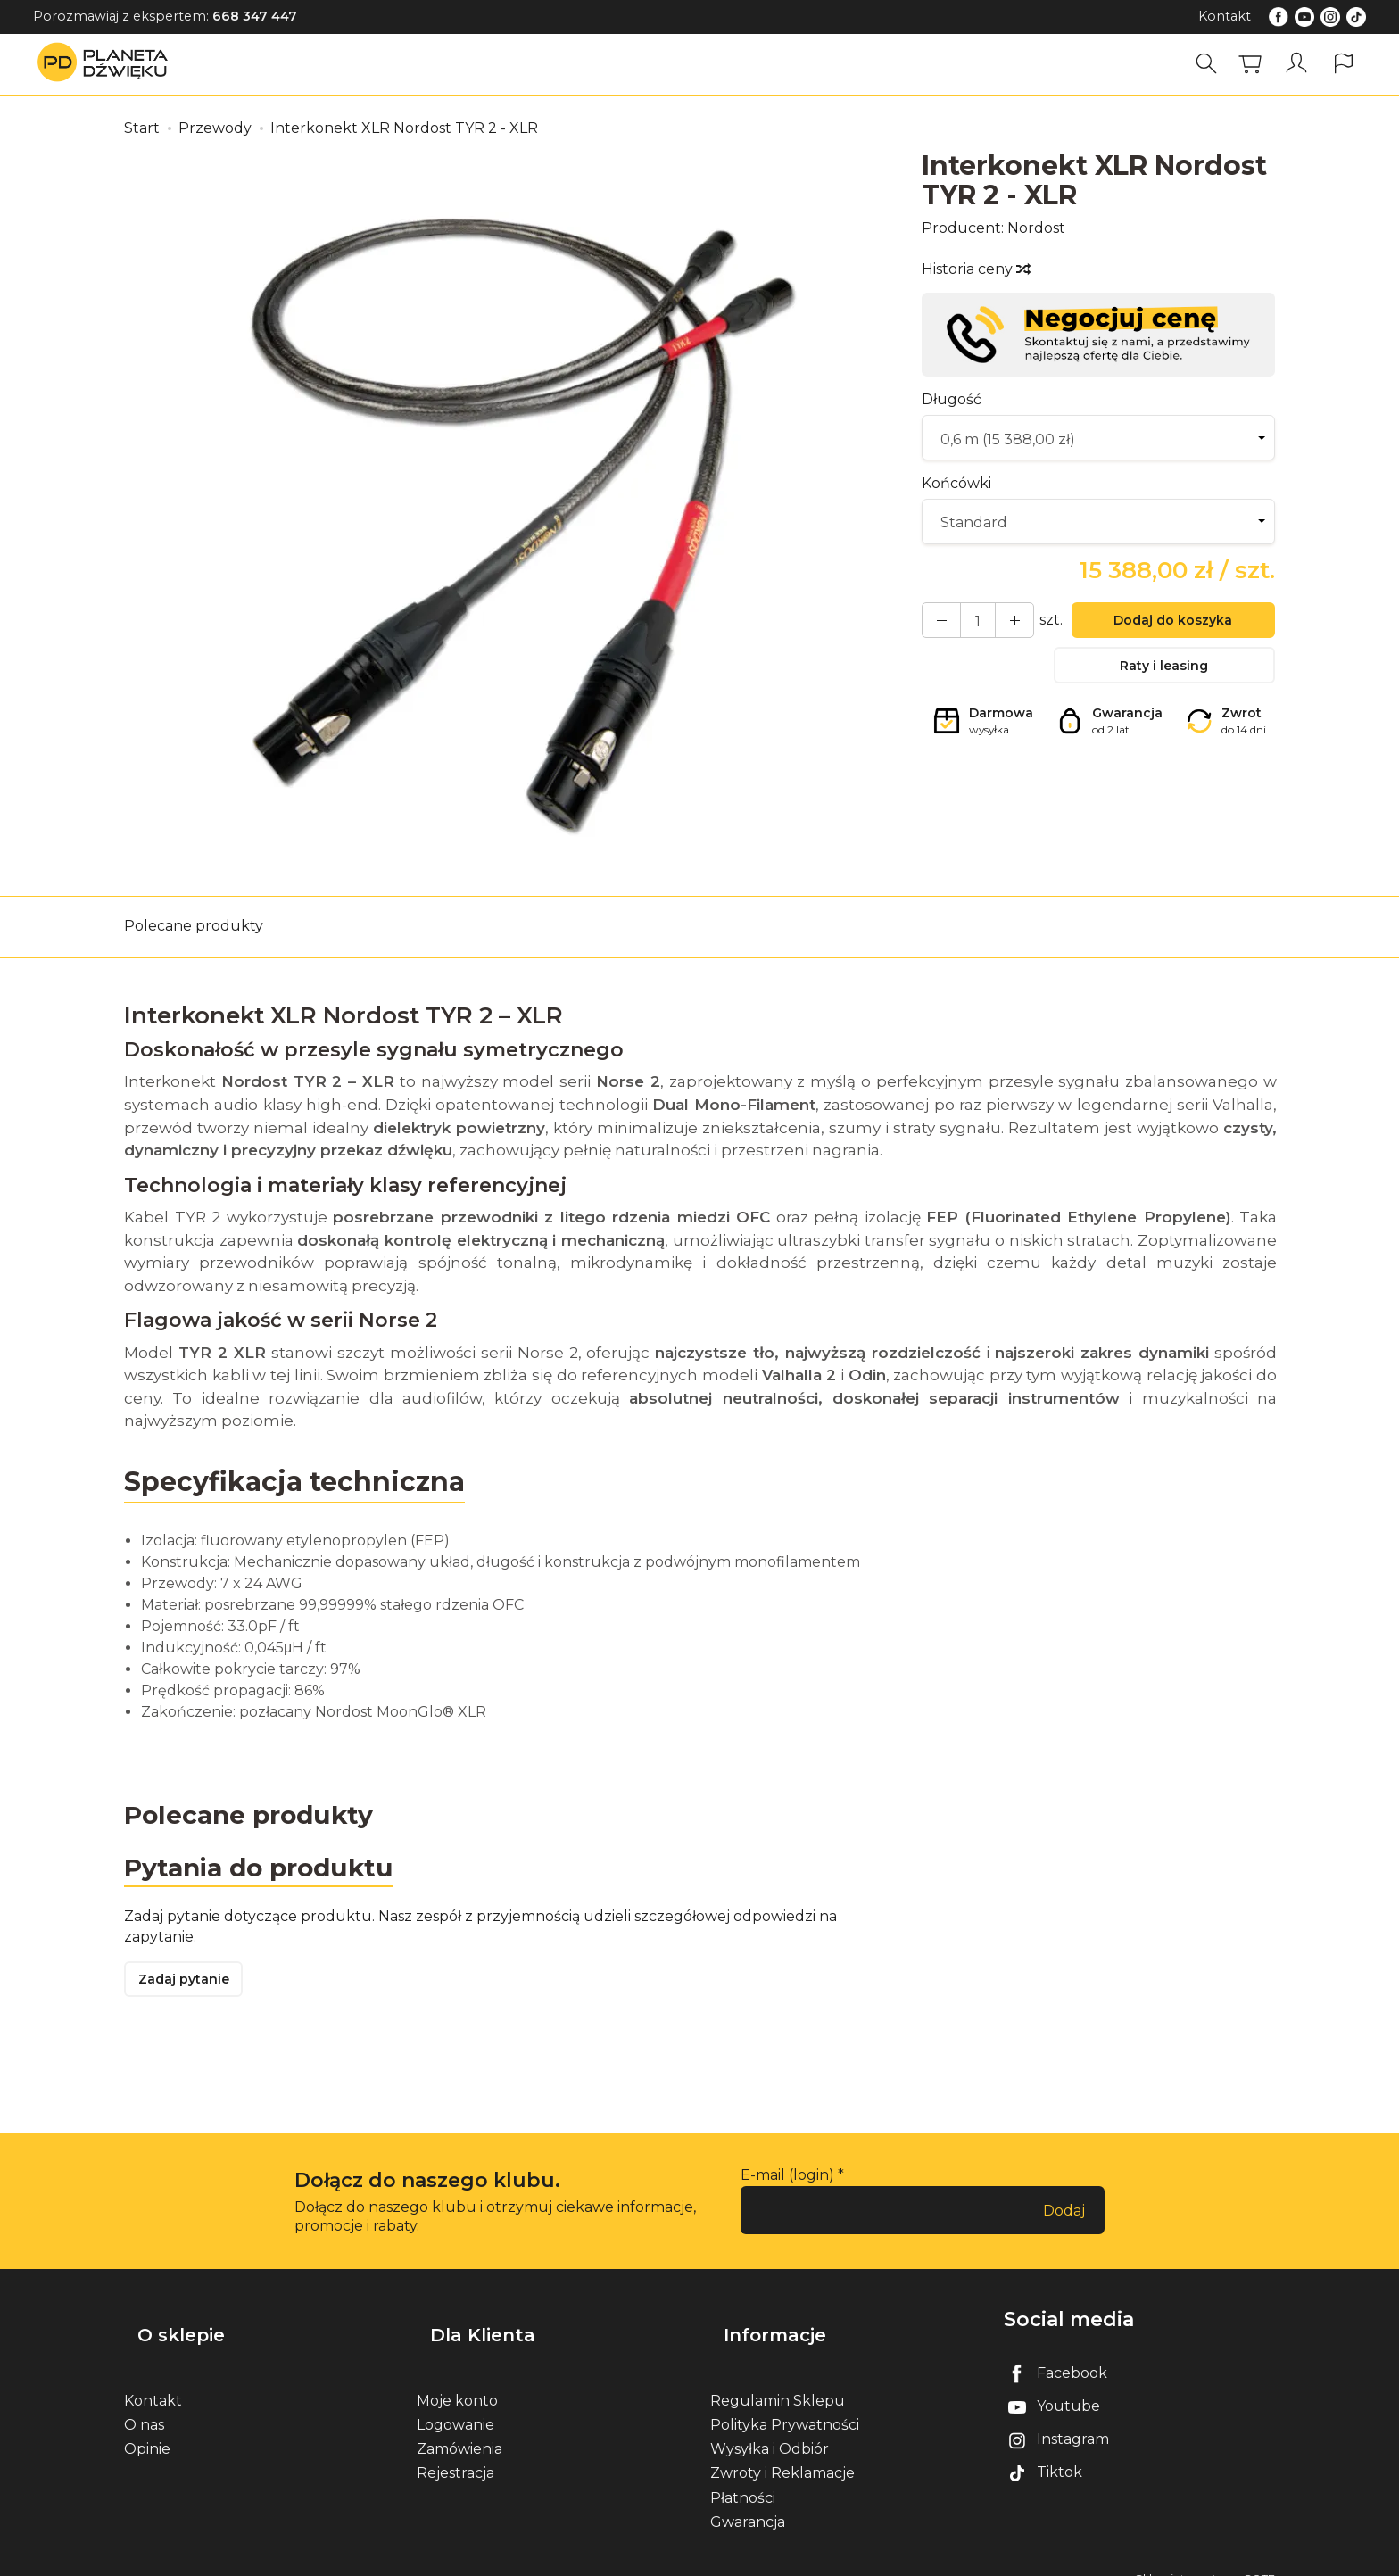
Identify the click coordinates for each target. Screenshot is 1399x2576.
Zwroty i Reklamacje (782, 2452)
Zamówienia (459, 2428)
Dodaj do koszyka (1164, 624)
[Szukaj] (1212, 64)
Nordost (1036, 227)
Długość (951, 399)
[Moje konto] (1300, 64)
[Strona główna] (107, 64)
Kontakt (1224, 16)
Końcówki (956, 483)
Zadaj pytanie (191, 1987)
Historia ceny (975, 269)
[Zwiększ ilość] (937, 622)
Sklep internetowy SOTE (1205, 2557)
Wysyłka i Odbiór (769, 2428)
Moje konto (457, 2379)
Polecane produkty (193, 925)
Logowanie (455, 2403)
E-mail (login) (787, 2184)
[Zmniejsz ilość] (1001, 622)
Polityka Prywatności (784, 2403)
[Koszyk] (1256, 64)
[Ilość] (969, 622)
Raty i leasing (1164, 674)
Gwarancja (747, 2500)
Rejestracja (455, 2452)
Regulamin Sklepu (777, 2379)
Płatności (742, 2476)
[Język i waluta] (1343, 64)
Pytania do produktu (269, 1870)
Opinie (147, 2428)
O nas (144, 2403)
